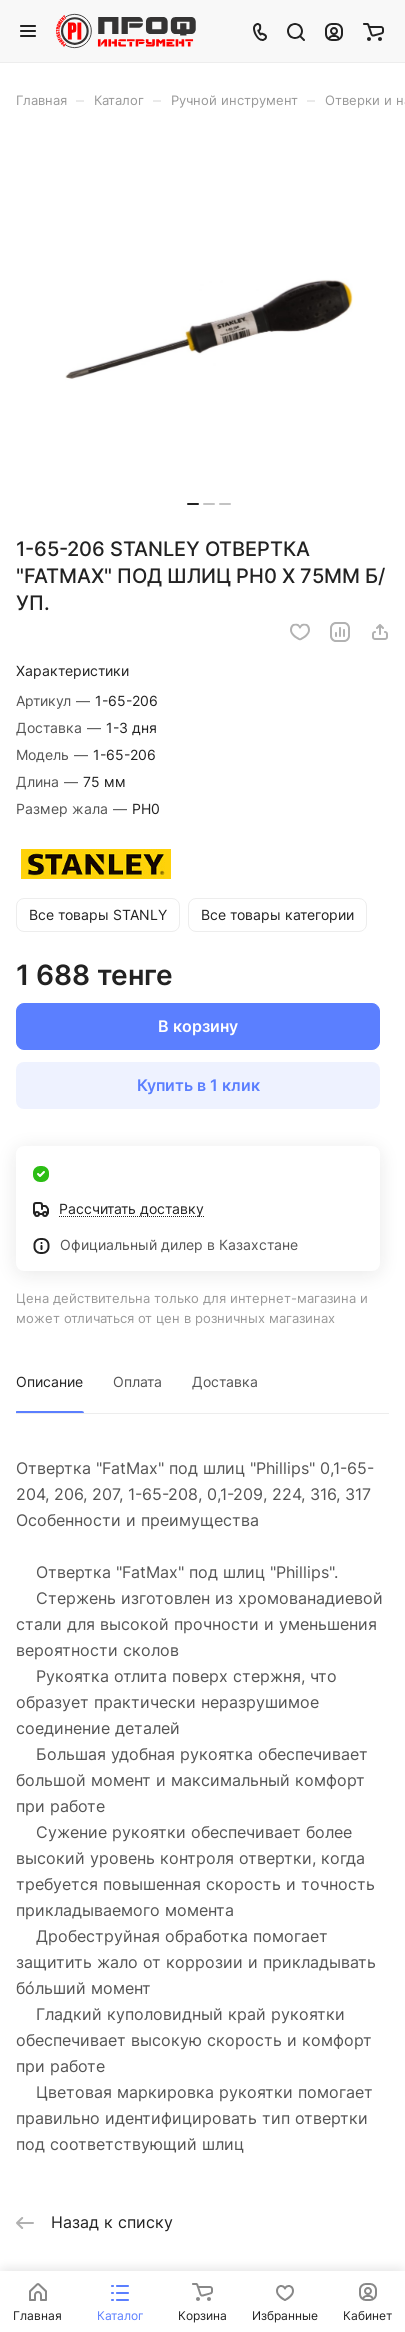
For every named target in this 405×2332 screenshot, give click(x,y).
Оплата (137, 1381)
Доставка (225, 1381)
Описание (49, 1381)
